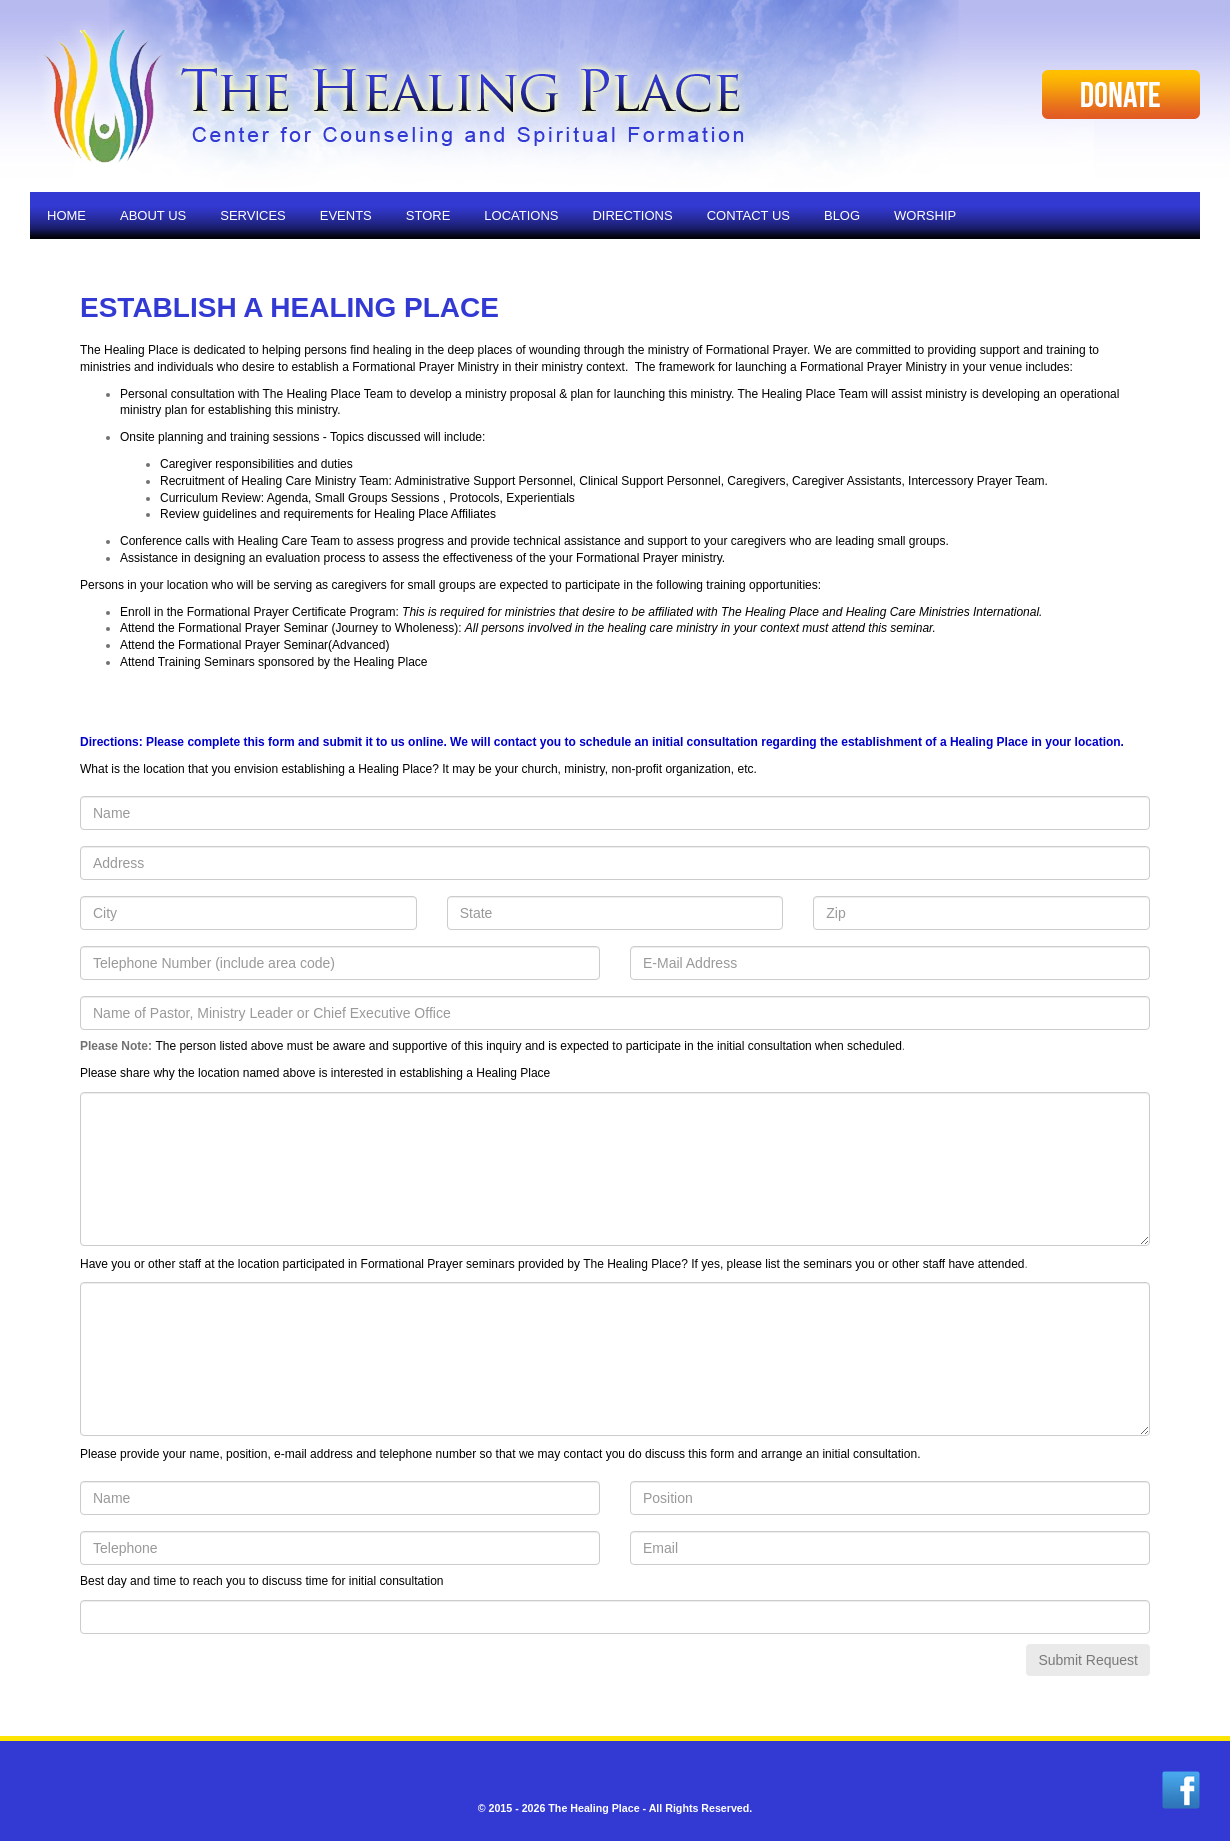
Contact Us (748, 215)
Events (346, 215)
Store (428, 215)
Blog (842, 215)
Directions (632, 215)
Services (253, 215)
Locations (521, 215)
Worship (925, 215)
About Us (153, 215)
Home (66, 215)
